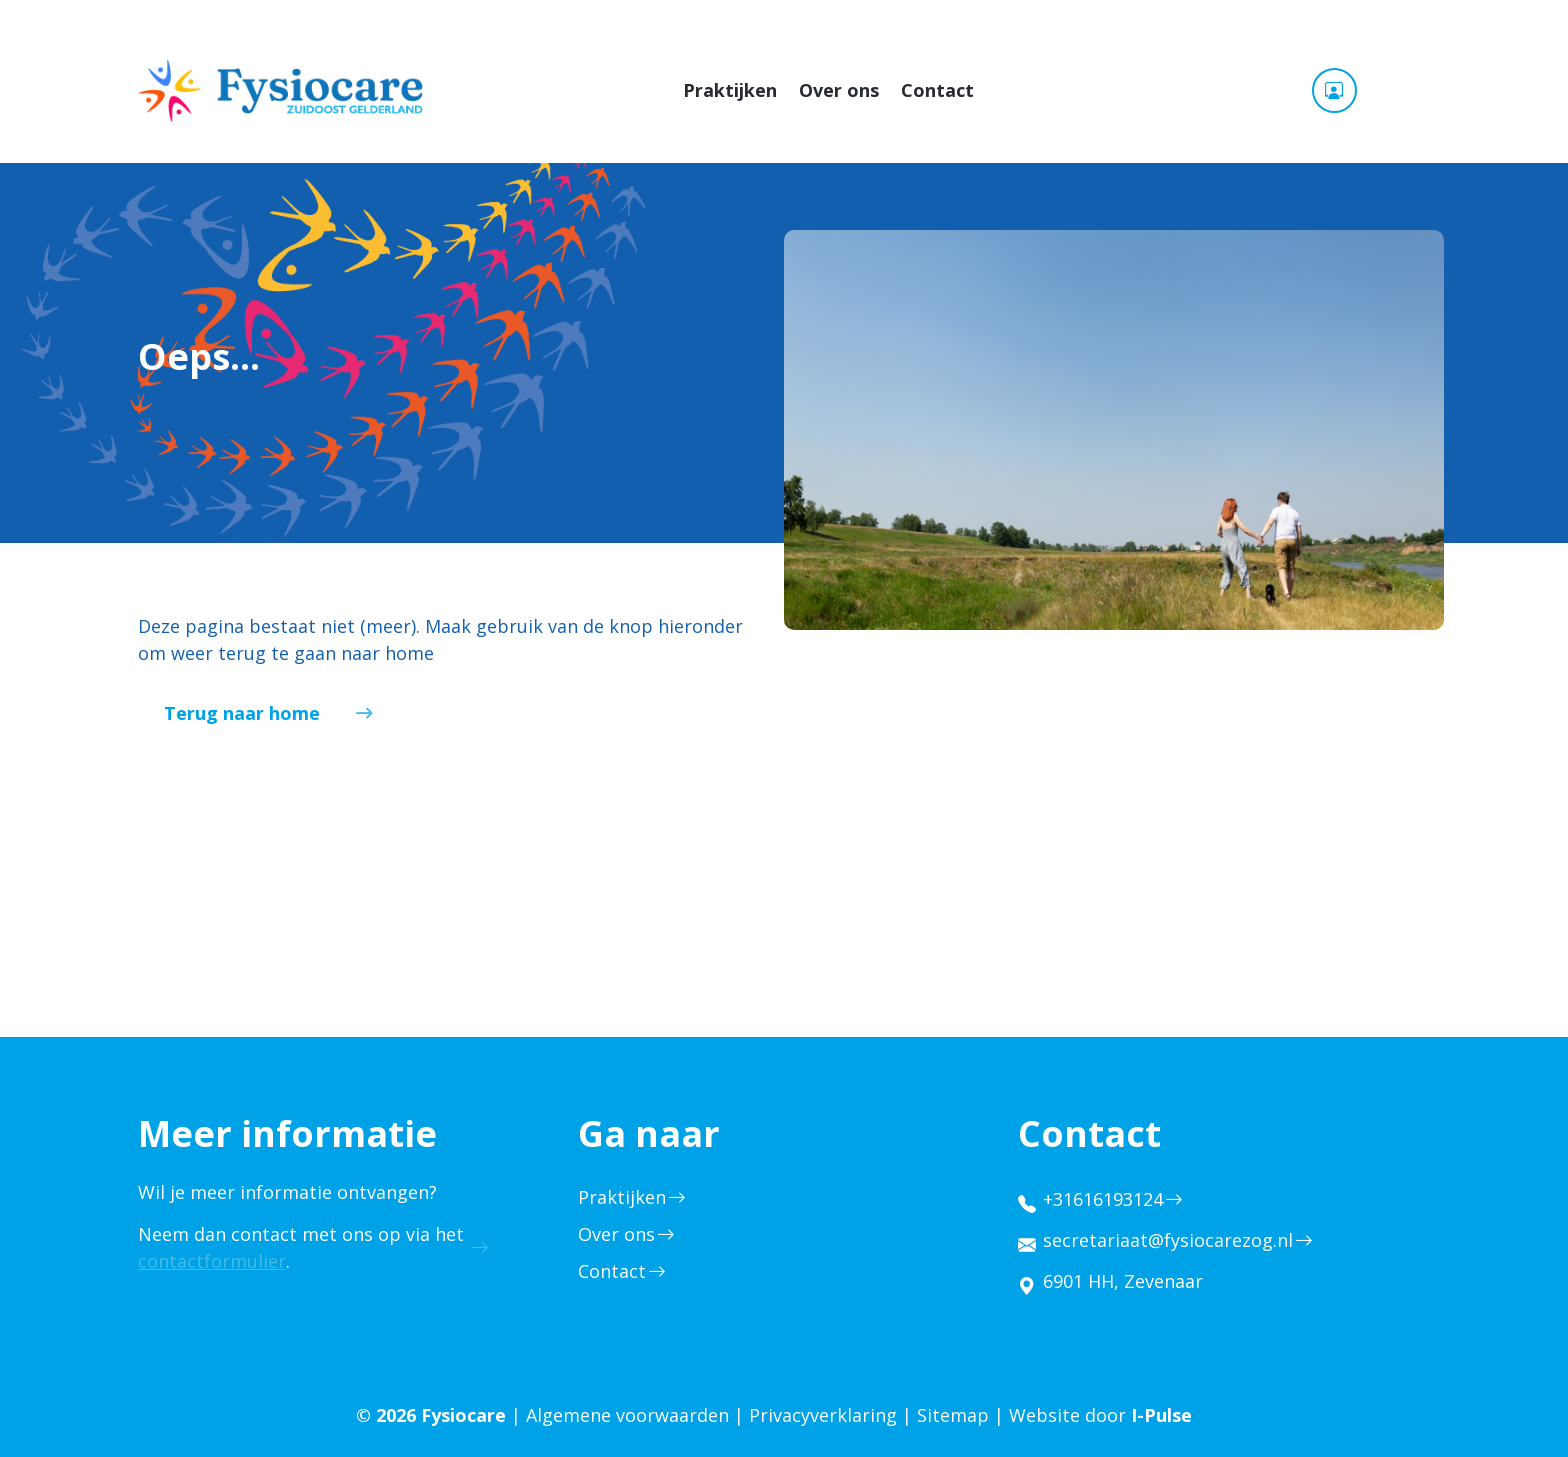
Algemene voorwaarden (627, 1415)
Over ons (839, 90)
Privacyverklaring (823, 1415)
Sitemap (953, 1415)
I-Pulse (1161, 1415)
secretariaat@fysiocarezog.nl (1168, 1240)
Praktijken (730, 90)
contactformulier (212, 1261)
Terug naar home (242, 713)
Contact (937, 90)
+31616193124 (1103, 1199)
